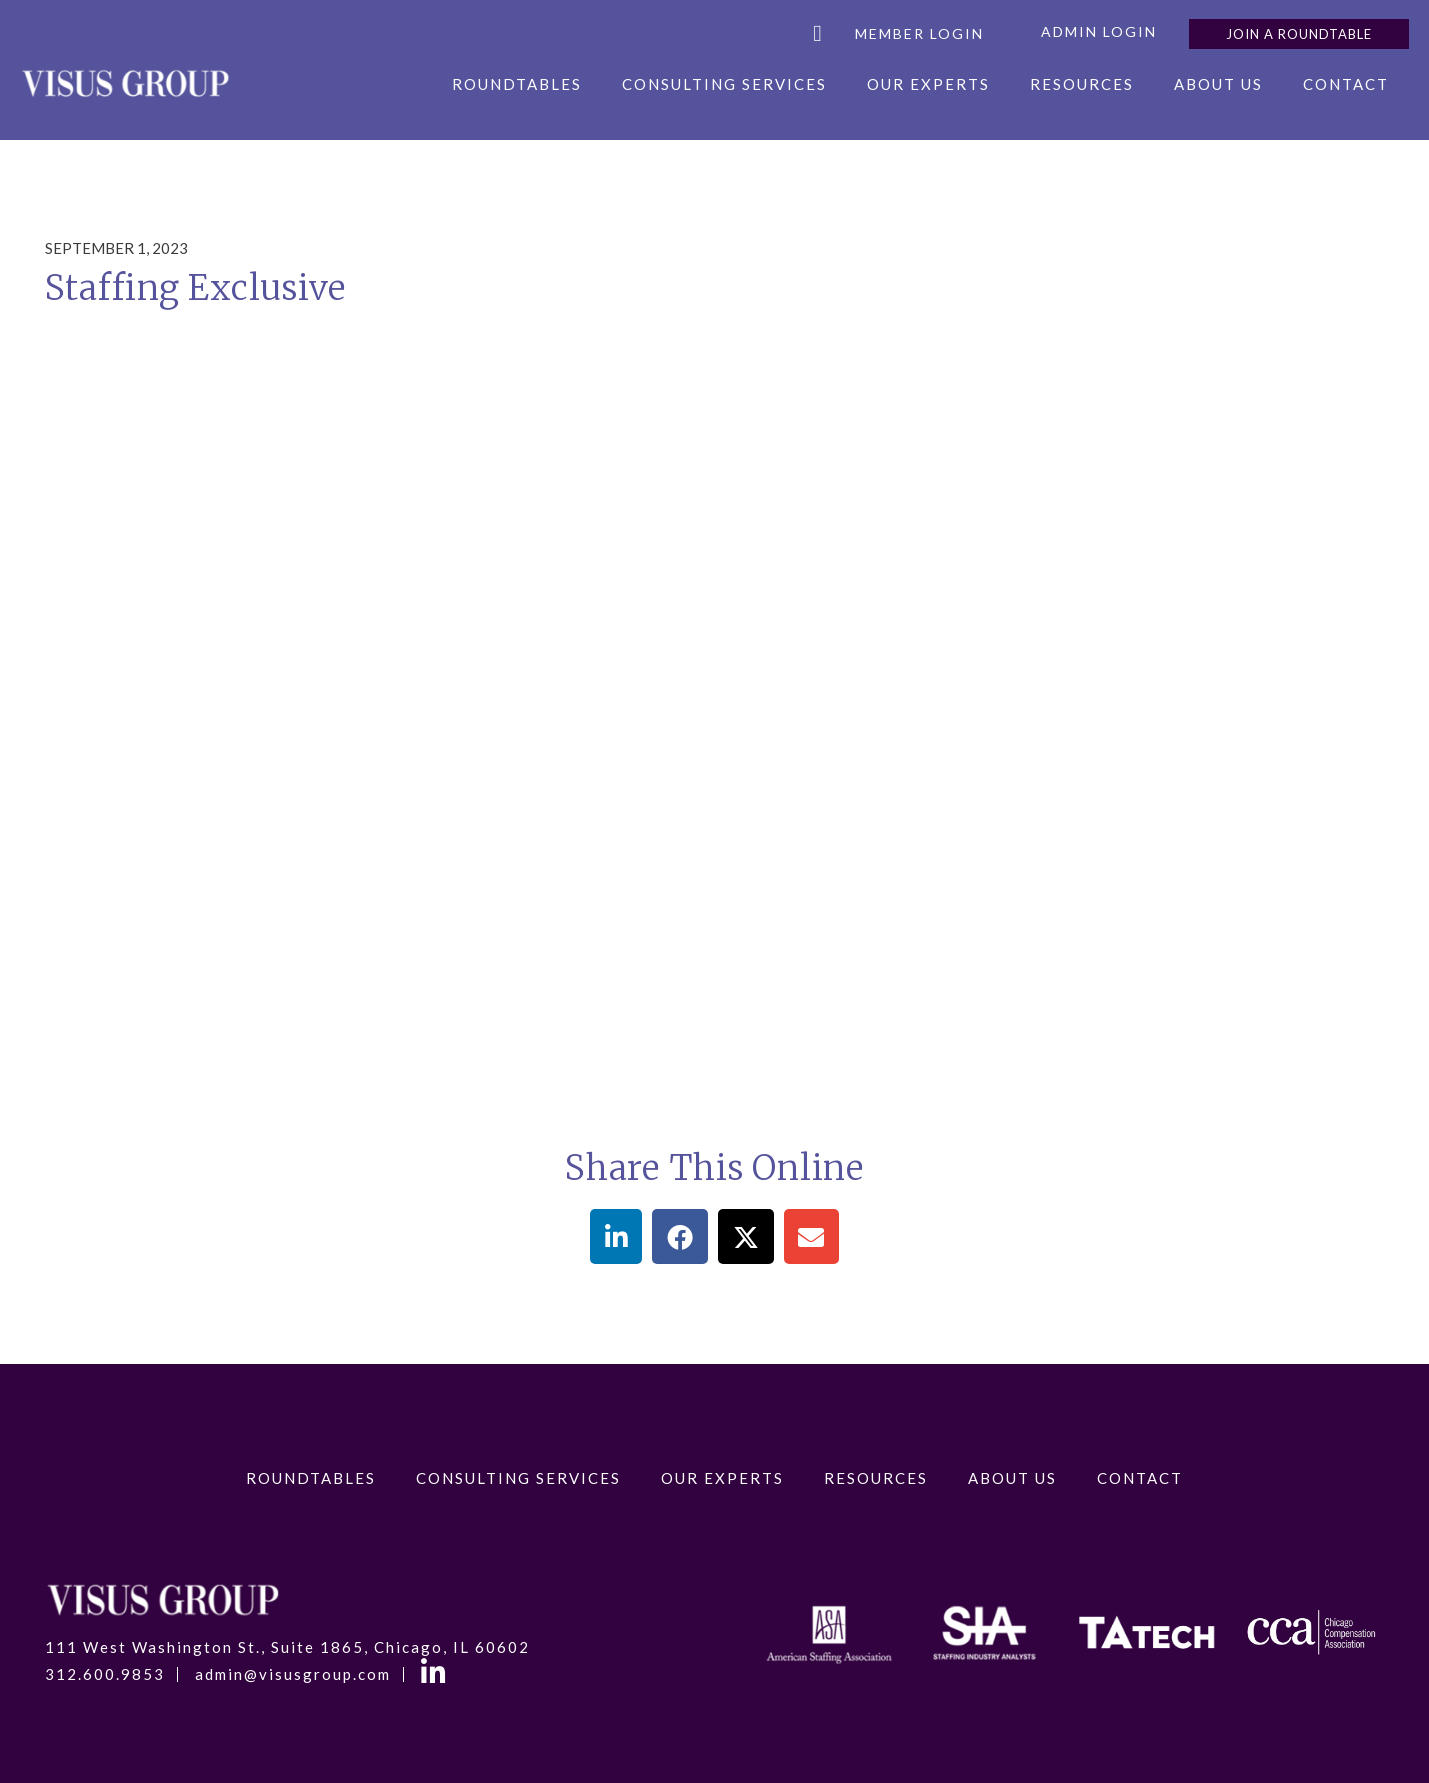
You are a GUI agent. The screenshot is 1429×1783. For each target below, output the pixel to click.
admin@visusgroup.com (293, 1674)
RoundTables (517, 84)
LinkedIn (436, 1675)
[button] (616, 1236)
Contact (1346, 84)
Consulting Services (724, 84)
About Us (1218, 84)
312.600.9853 (105, 1674)
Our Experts (928, 84)
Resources (1082, 84)
